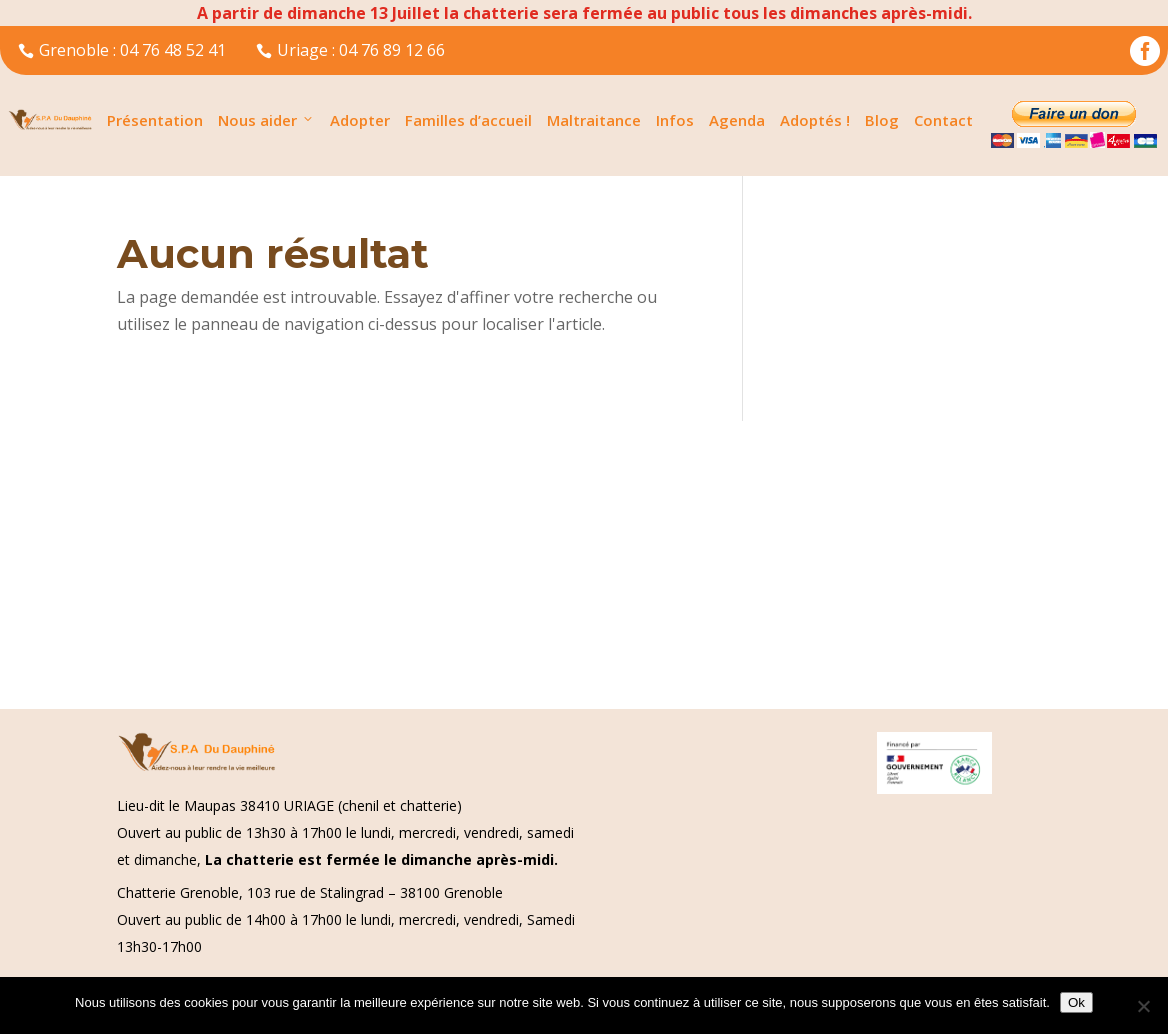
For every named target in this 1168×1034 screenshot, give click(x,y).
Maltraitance (594, 120)
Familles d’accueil (468, 120)
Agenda (737, 120)
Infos (675, 120)
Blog (882, 120)
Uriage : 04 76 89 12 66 (350, 50)
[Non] (1143, 1006)
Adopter (360, 120)
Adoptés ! (815, 120)
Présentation (155, 120)
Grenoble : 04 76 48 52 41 (122, 50)
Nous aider (266, 120)
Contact (943, 120)
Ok (1076, 1002)
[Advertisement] (584, 561)
